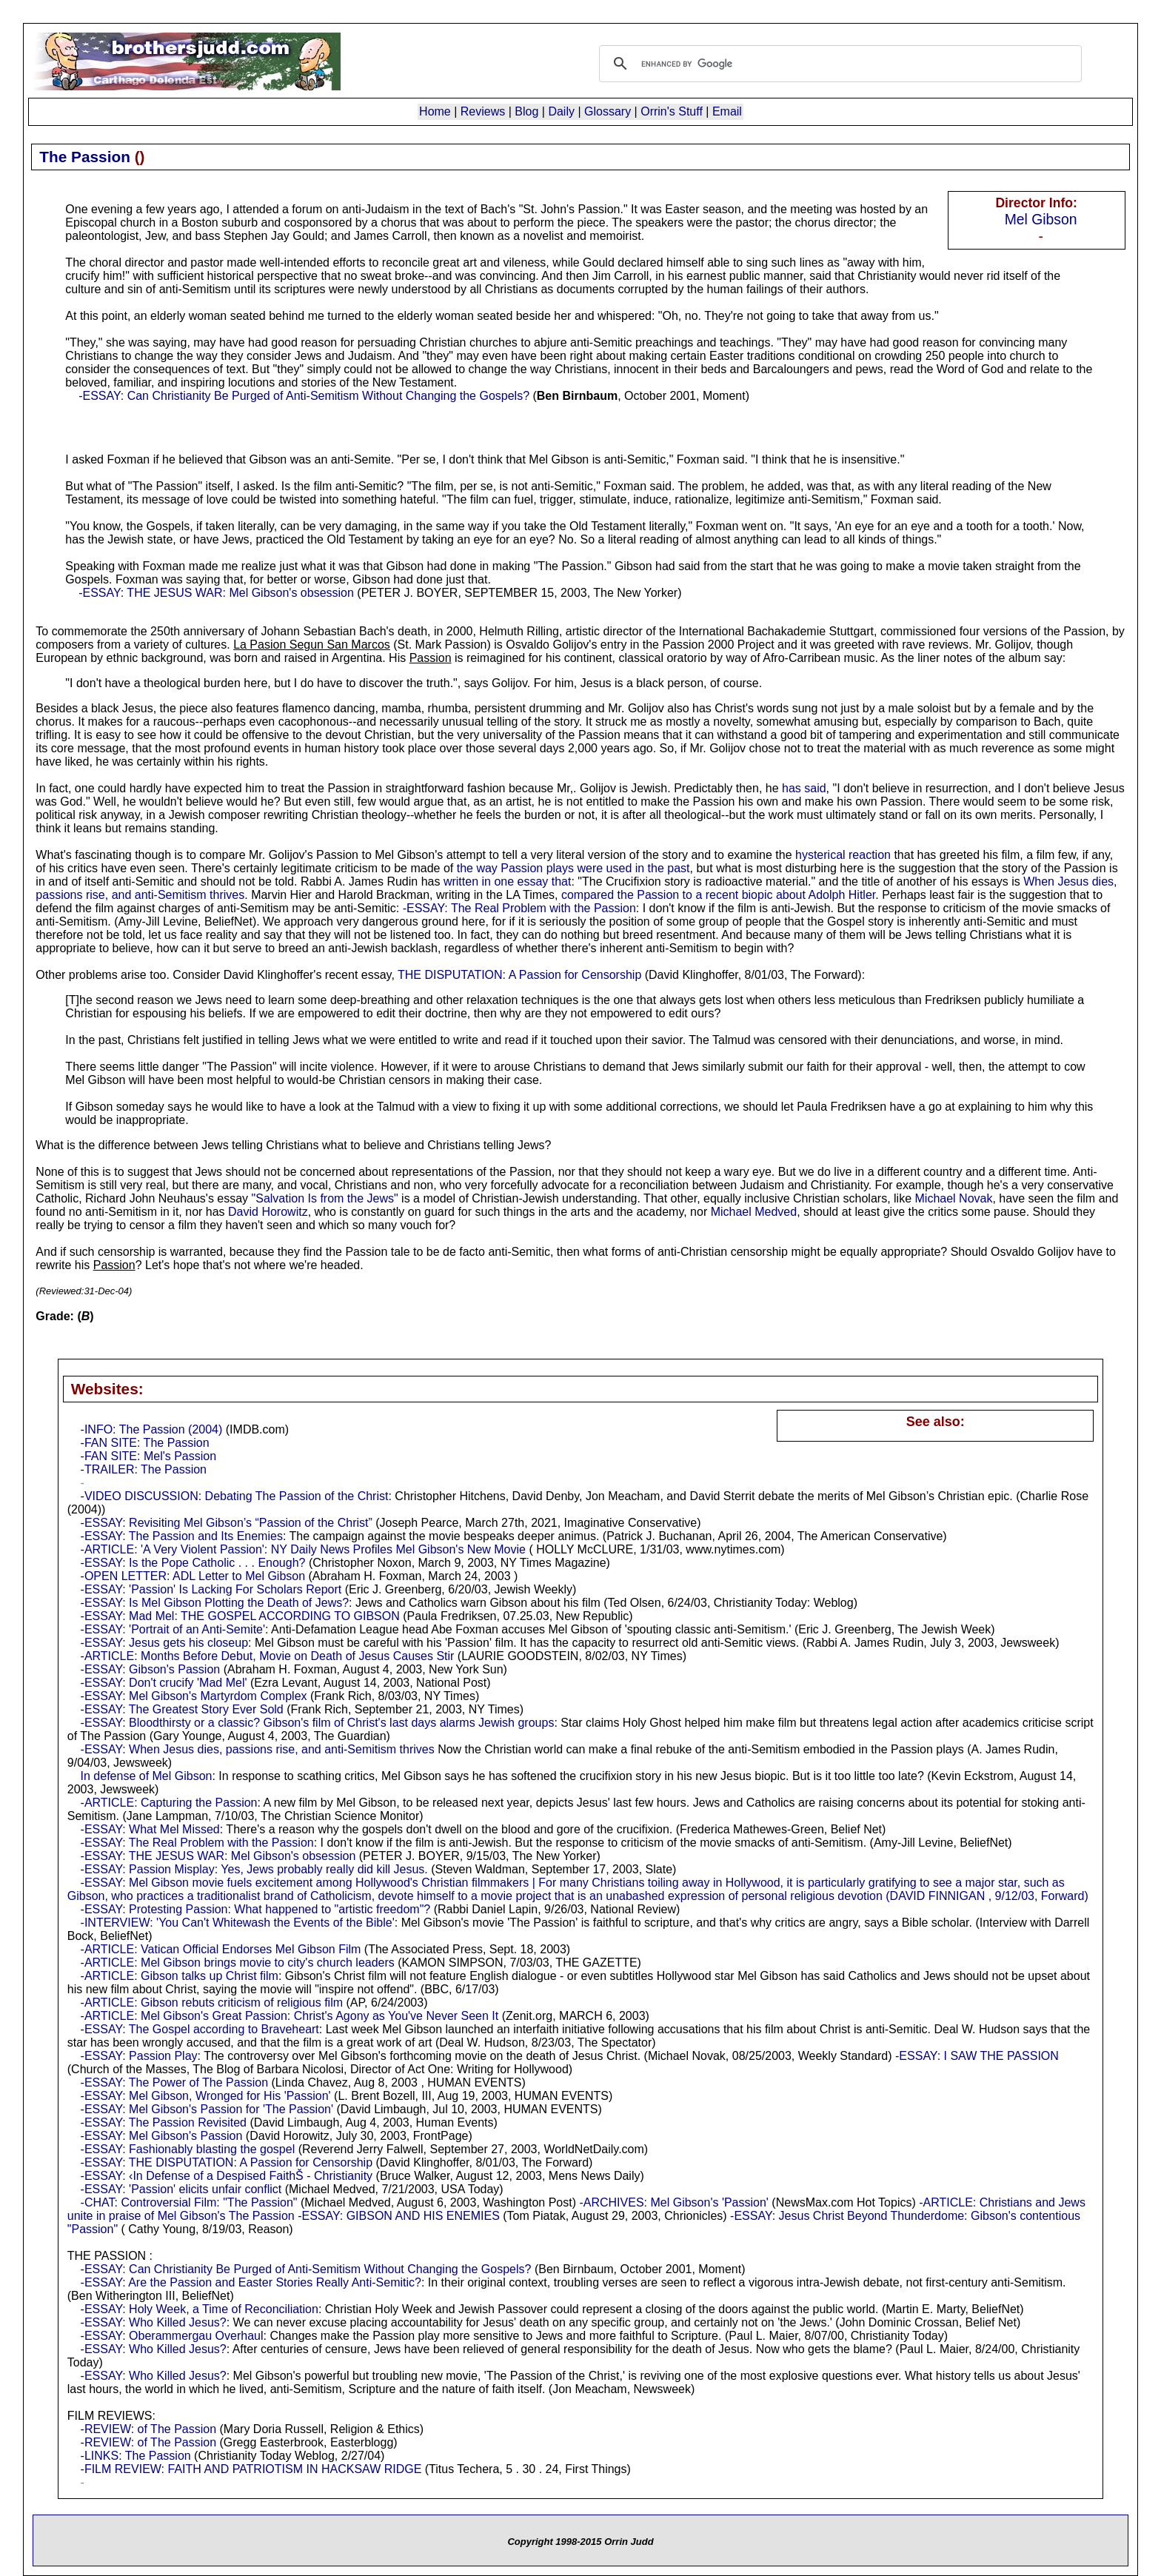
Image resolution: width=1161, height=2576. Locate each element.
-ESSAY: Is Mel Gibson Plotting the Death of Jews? (215, 1602)
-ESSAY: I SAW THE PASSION (977, 2056)
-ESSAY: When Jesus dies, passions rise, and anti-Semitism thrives (258, 1749)
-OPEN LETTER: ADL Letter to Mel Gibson (193, 1576)
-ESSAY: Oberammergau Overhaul (172, 2335)
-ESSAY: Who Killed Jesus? (154, 2322)
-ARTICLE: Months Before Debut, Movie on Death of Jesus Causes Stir (268, 1656)
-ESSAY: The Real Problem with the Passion (519, 908)
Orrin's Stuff (671, 111)
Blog (526, 111)
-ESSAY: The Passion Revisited (164, 2122)
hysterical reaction (843, 855)
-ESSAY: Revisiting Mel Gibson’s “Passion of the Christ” (226, 1522)
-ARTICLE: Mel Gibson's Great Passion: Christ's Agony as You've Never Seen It (290, 2016)
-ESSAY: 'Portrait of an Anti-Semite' (173, 1629)
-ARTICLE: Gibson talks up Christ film (179, 1976)
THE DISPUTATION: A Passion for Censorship (519, 974)
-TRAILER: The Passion (144, 1469)
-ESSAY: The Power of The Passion (174, 2082)
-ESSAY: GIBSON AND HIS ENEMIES (399, 2215)
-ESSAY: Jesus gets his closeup (164, 1642)
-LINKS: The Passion (136, 2455)
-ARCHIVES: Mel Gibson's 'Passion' (673, 2202)
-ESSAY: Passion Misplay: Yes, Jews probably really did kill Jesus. (254, 1869)
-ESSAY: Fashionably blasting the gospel (188, 2149)
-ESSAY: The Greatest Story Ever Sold (182, 1709)
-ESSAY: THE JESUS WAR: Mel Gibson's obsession (216, 592)
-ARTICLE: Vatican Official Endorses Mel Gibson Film (221, 1949)
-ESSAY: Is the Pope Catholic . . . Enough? (193, 1562)
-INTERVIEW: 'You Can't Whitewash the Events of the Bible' (238, 1922)
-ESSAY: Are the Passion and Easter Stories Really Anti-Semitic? (251, 2282)
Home (435, 111)
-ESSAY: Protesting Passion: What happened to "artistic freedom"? (256, 1909)
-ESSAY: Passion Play (139, 2056)
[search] (838, 64)
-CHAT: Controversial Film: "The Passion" (189, 2202)
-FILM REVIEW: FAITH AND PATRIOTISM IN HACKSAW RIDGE (251, 2469)
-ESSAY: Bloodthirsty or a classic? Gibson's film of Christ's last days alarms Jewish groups (318, 1722)
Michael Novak (954, 1198)
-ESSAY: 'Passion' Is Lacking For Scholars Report (211, 1589)
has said (804, 788)
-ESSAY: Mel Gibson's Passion (162, 2136)
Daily (561, 111)
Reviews (483, 111)
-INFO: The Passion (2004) (152, 1429)
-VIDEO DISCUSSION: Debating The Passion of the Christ (235, 1496)
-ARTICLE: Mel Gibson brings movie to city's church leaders (238, 1962)
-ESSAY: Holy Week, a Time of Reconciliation (199, 2309)
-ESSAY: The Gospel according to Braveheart (200, 2029)
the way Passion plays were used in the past (573, 868)
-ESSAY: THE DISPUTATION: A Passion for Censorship (227, 2162)
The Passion (84, 156)
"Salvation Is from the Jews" (325, 1198)
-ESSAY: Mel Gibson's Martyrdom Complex (194, 1696)
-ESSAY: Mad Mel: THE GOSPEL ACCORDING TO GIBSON (240, 1616)
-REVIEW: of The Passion (148, 2429)
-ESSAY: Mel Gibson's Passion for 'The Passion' (207, 2109)
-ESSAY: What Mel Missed (150, 1829)
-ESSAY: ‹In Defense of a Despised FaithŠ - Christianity (227, 2175)
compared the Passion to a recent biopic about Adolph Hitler (718, 895)
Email (727, 111)
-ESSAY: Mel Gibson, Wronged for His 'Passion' (206, 2096)
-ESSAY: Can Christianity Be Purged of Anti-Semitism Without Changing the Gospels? (303, 395)
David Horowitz (268, 1211)
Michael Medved (754, 1211)
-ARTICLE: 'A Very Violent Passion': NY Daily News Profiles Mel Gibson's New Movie (303, 1549)
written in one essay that (508, 881)
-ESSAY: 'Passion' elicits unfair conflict (181, 2189)
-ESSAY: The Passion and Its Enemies (182, 1536)
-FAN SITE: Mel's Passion (149, 1456)
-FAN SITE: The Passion (145, 1442)
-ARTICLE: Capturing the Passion (169, 1802)
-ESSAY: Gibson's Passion (151, 1669)
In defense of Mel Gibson (147, 1776)
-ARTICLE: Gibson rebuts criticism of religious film (212, 2002)
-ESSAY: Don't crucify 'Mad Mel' (164, 1682)
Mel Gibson (1041, 219)
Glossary (607, 111)
